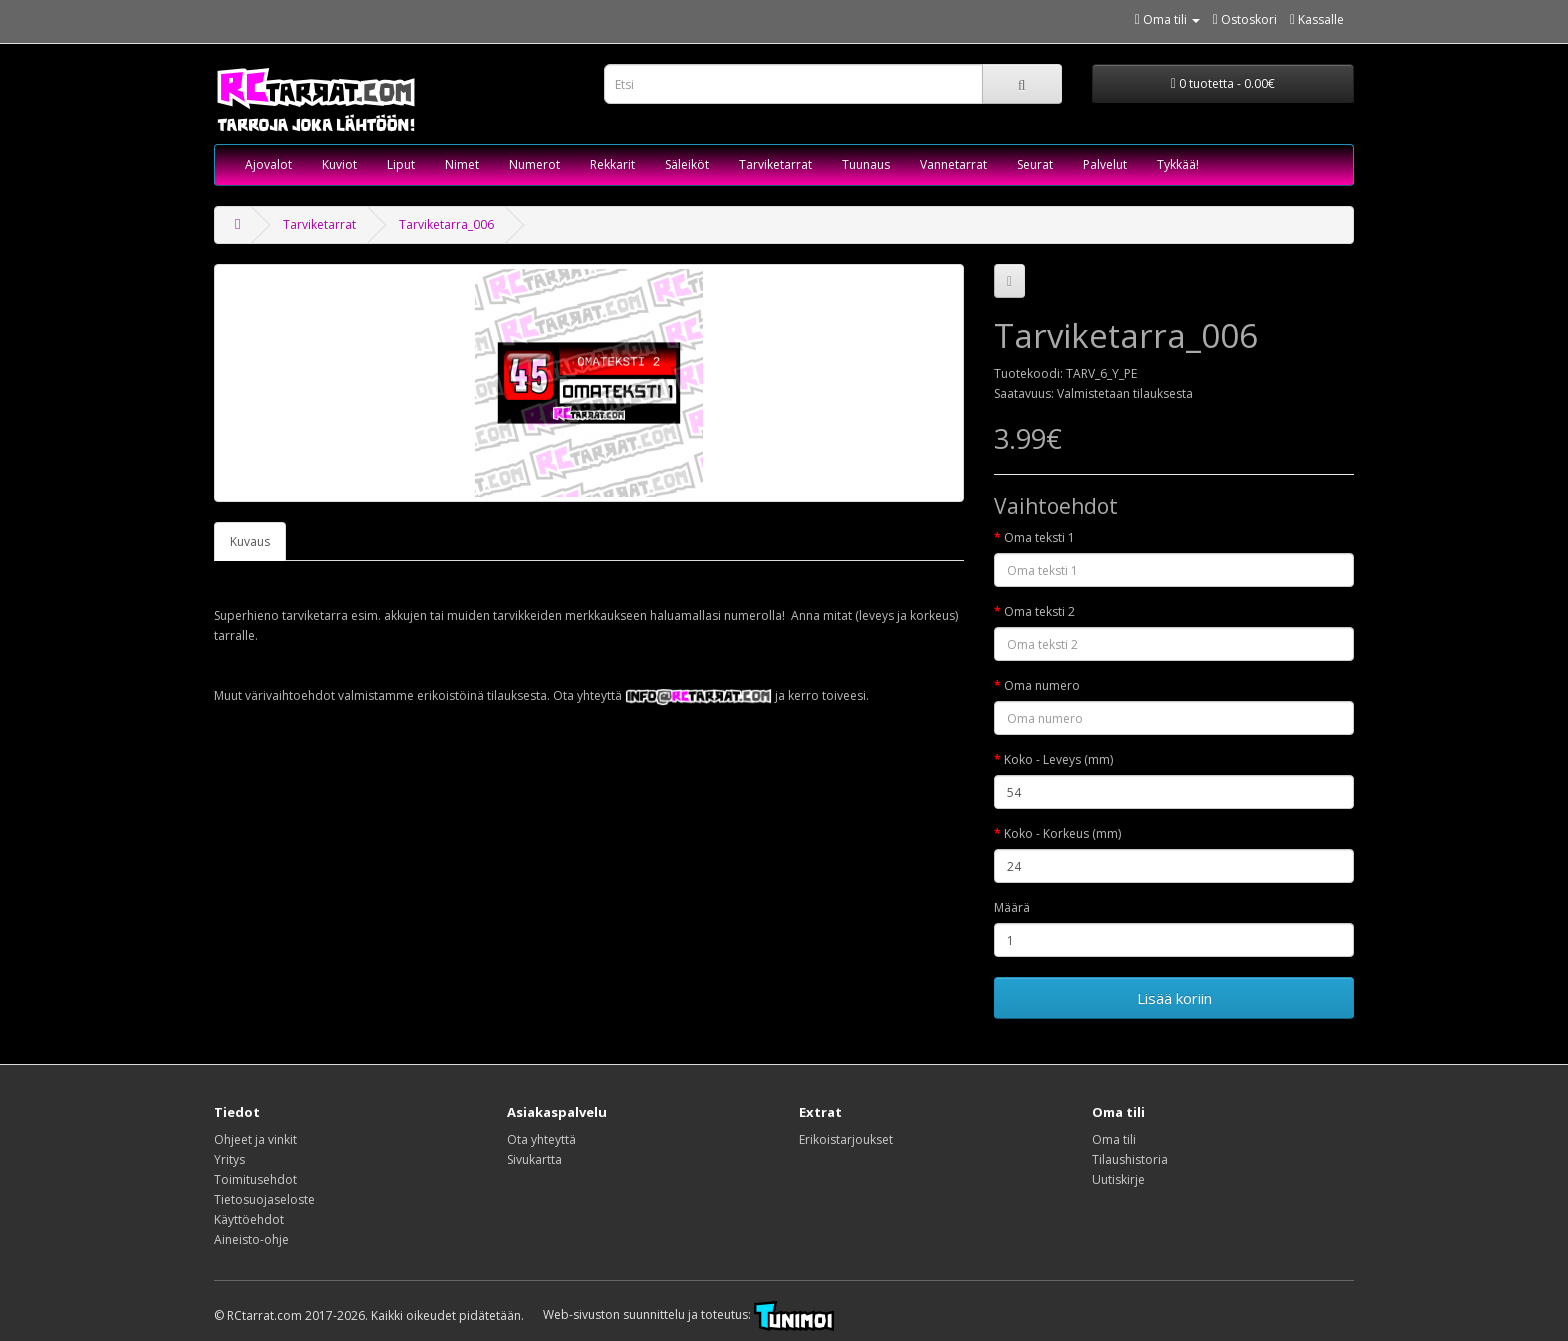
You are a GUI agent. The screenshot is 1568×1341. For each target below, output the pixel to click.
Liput (401, 164)
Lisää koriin (1174, 998)
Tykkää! (1178, 164)
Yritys (229, 1159)
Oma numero (1042, 685)
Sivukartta (534, 1159)
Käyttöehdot (249, 1219)
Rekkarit (612, 164)
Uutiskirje (1118, 1179)
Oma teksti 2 (1039, 611)
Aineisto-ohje (251, 1239)
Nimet (462, 164)
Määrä (1012, 907)
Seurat (1035, 164)
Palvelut (1105, 164)
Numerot (534, 164)
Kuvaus (250, 541)
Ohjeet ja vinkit (255, 1139)
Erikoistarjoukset (846, 1139)
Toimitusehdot (255, 1179)
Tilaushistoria (1130, 1159)
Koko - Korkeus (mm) (1062, 833)
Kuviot (339, 164)
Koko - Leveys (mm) (1058, 759)
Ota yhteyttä (541, 1139)
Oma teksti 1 (1039, 537)
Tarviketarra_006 (446, 224)
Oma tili (1114, 1139)
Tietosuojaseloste (264, 1199)
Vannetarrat (953, 164)
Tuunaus (866, 164)
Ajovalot (268, 164)
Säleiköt (687, 164)
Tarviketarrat (775, 164)
